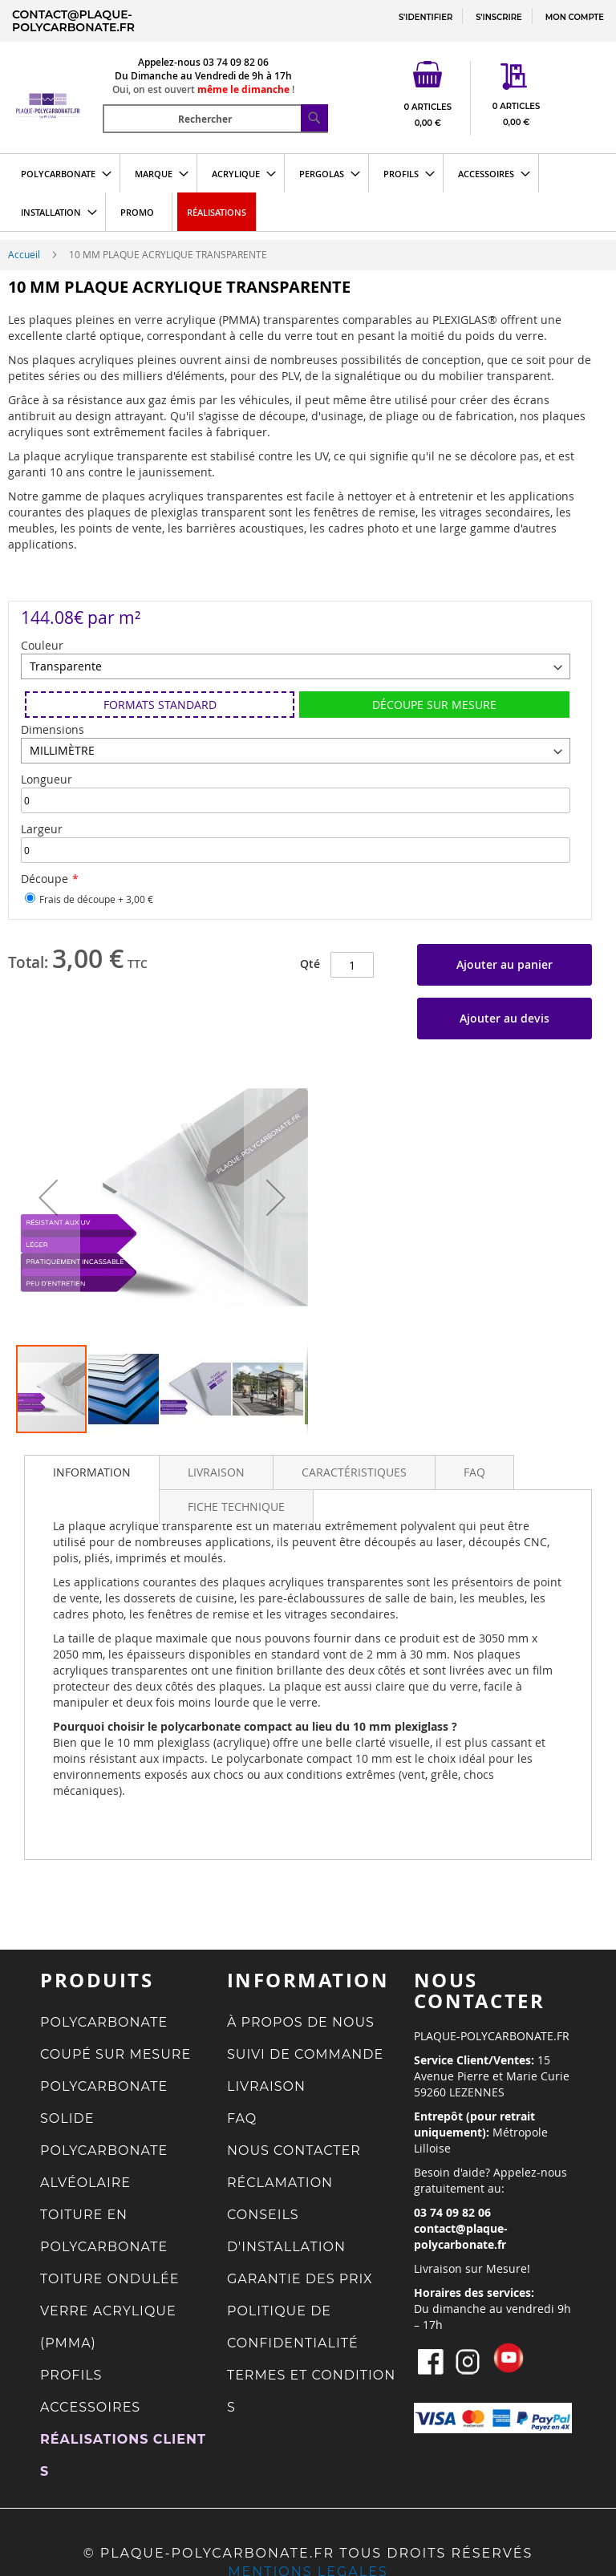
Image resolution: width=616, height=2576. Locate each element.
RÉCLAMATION (280, 2182)
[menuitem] (61, 173)
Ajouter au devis (504, 1018)
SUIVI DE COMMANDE (305, 2054)
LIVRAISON (216, 1472)
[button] (48, 1197)
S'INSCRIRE (498, 17)
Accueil (24, 254)
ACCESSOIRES (90, 2407)
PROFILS (71, 2375)
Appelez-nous (169, 62)
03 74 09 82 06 (236, 62)
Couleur (42, 645)
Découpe (44, 878)
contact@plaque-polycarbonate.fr (73, 21)
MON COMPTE (574, 17)
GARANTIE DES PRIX (300, 2278)
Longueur (46, 779)
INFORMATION (92, 1472)
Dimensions (52, 729)
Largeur (42, 828)
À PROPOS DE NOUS (301, 2022)
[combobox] (215, 118)
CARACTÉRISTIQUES (354, 1472)
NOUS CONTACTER (294, 2150)
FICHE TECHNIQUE (236, 1506)
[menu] (308, 192)
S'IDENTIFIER (425, 17)
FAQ (474, 1472)
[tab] (92, 1472)
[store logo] (56, 85)
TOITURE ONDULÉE (110, 2278)
